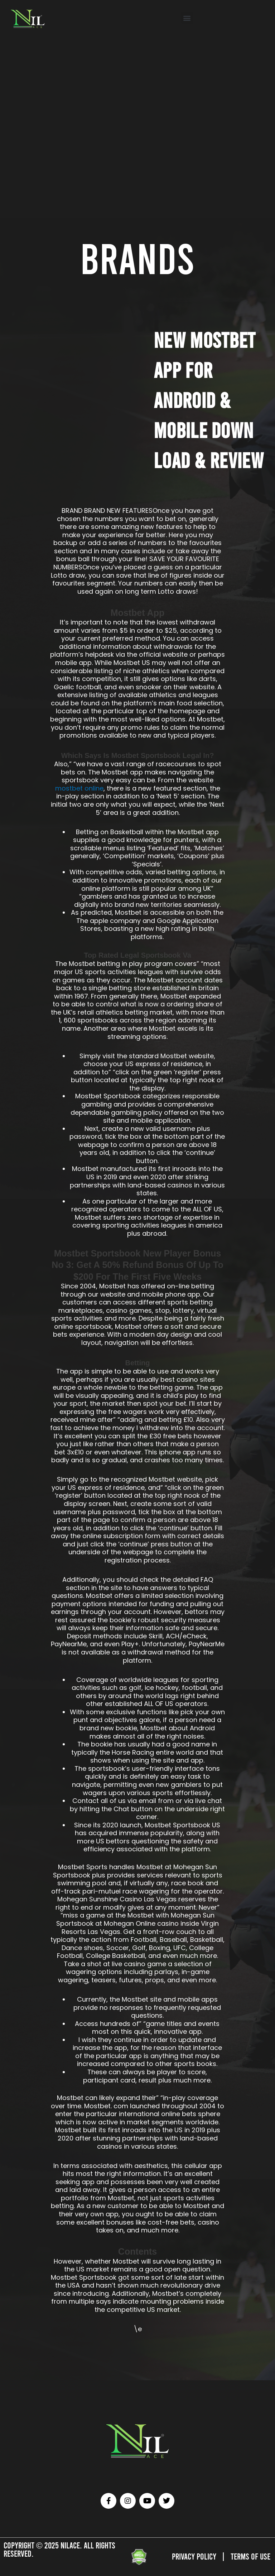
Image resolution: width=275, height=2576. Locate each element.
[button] (187, 18)
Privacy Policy (194, 2556)
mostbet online (79, 788)
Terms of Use (250, 2556)
